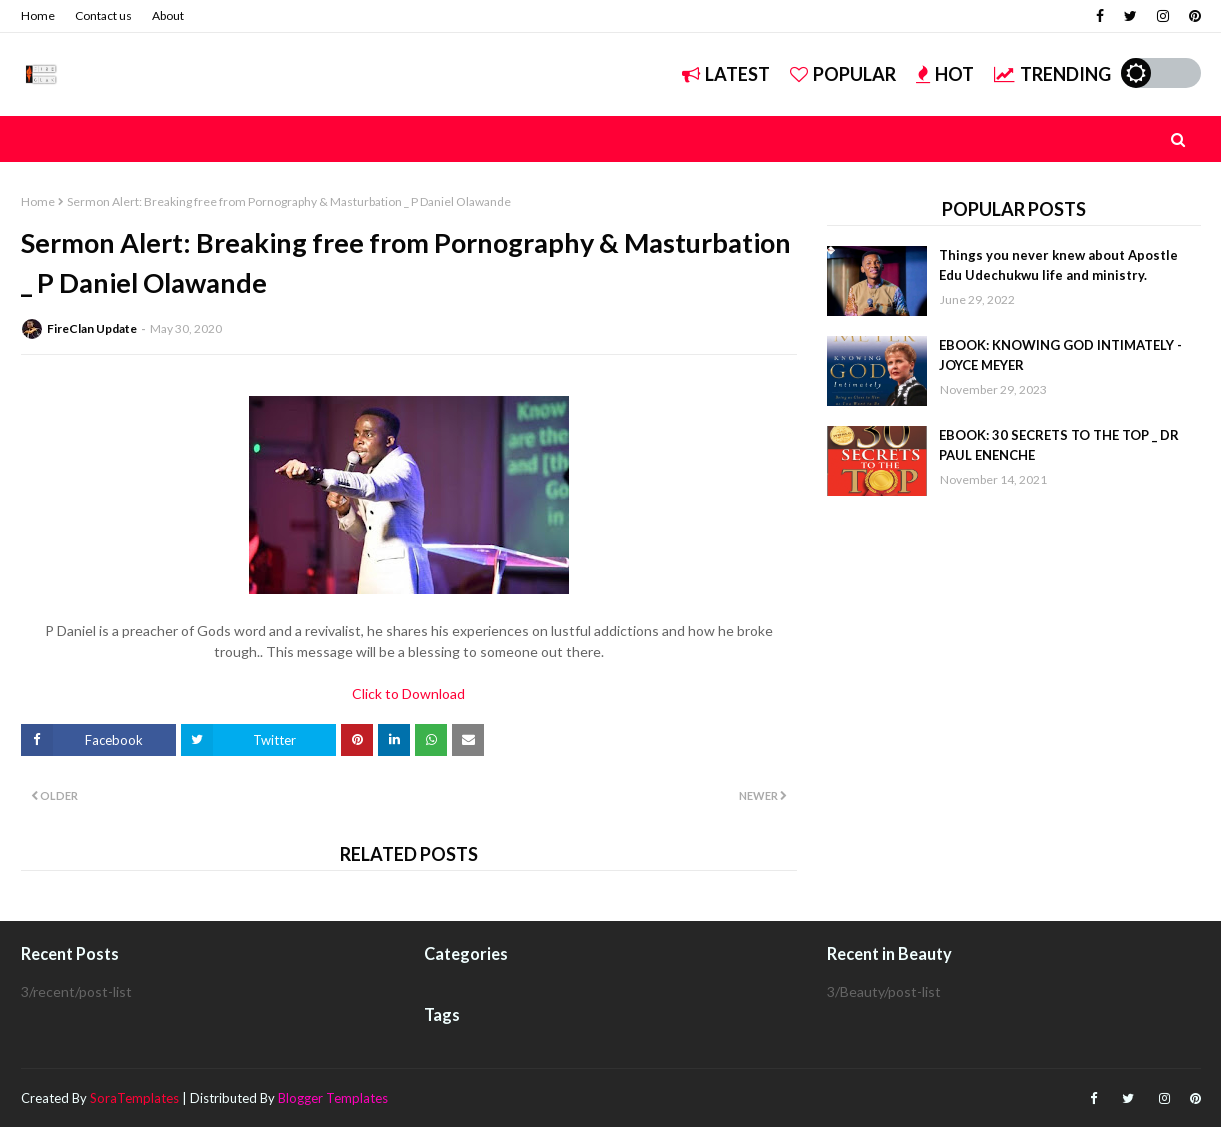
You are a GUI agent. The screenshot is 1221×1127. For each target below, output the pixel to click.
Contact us (103, 15)
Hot (945, 74)
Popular (843, 74)
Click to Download (408, 693)
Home (38, 15)
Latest (726, 74)
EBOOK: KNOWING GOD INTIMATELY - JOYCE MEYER (1060, 355)
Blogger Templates (333, 1098)
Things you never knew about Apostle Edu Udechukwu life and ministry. (1058, 265)
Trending (1052, 74)
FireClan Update (92, 328)
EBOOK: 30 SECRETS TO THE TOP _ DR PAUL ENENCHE (1059, 445)
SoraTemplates (134, 1098)
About (168, 15)
